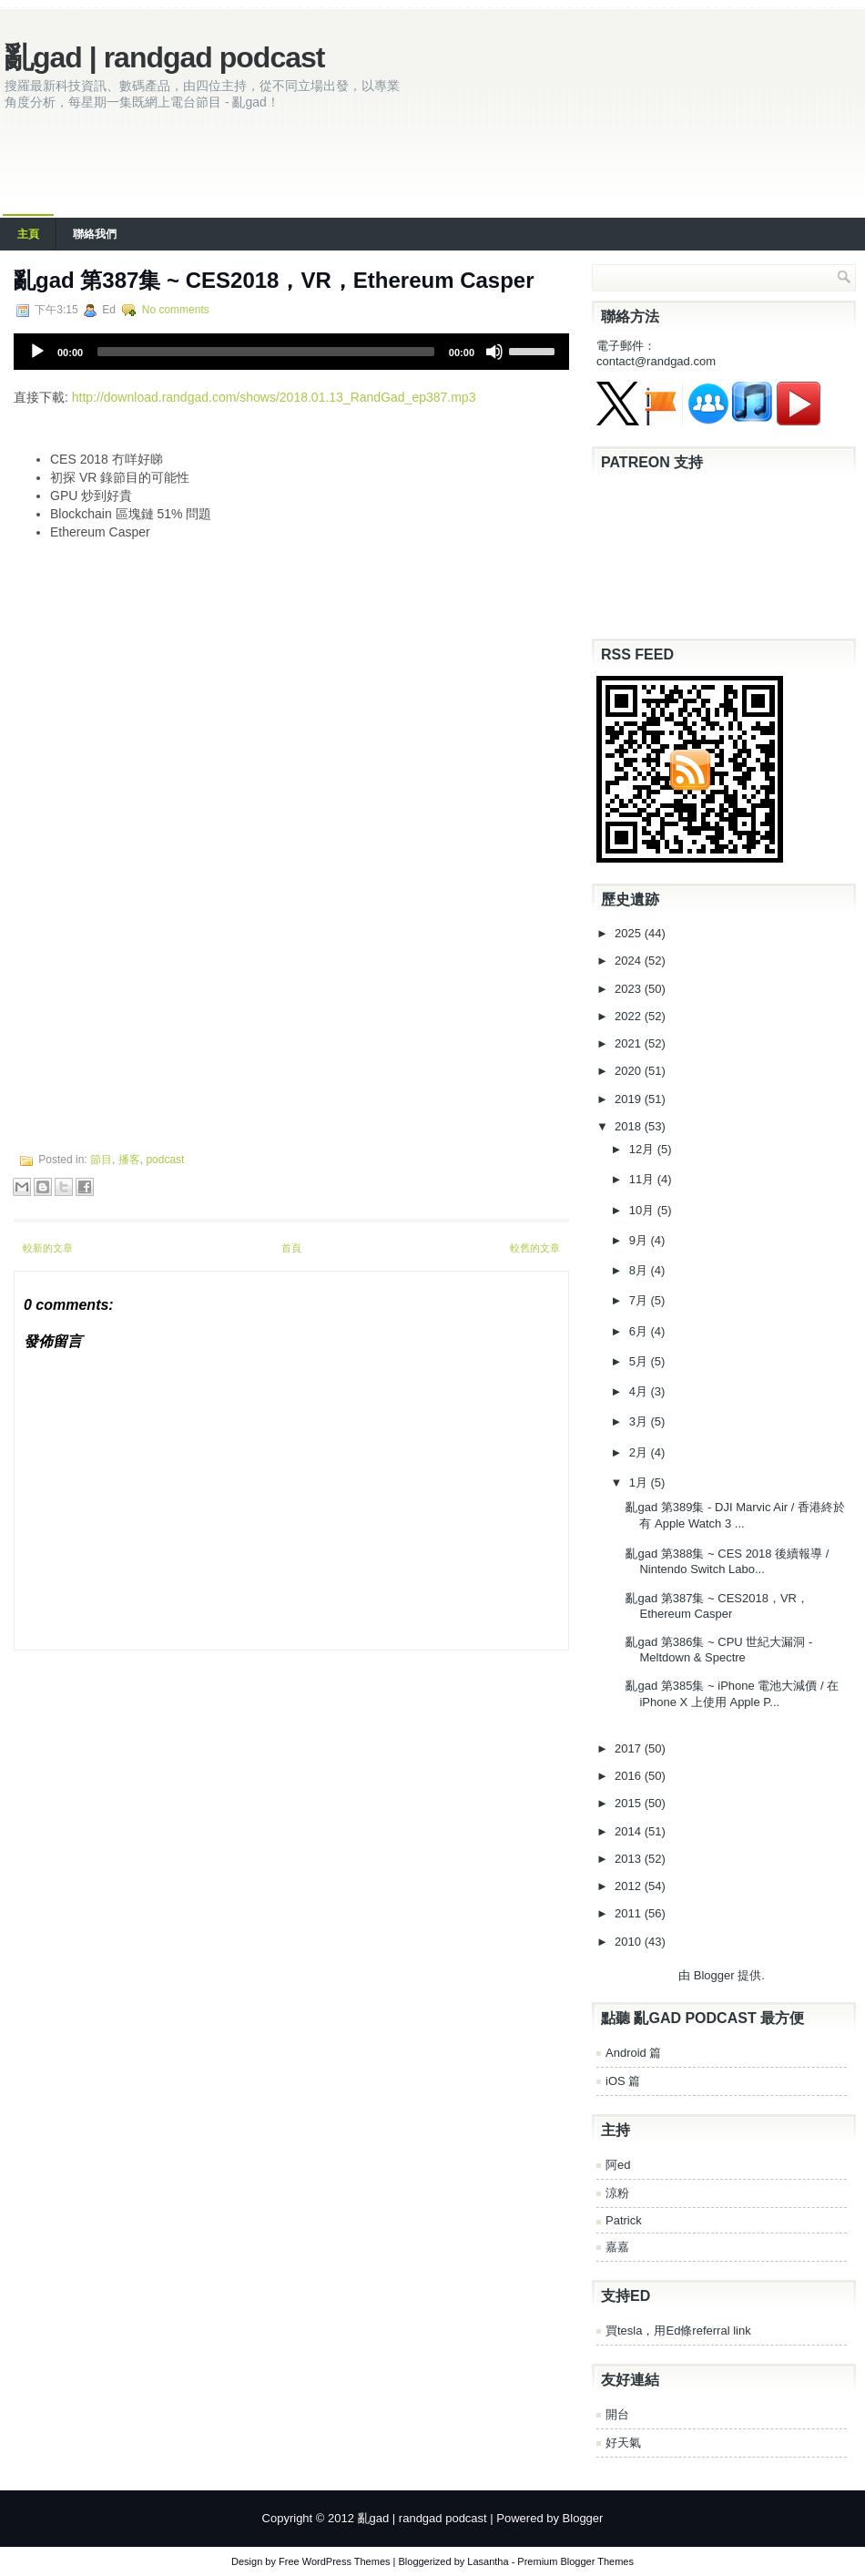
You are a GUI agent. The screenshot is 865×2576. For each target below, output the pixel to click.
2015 (630, 1803)
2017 (630, 1748)
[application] (291, 351)
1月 (640, 1482)
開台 (617, 2414)
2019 (630, 1099)
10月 (643, 1210)
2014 (630, 1831)
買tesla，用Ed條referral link (678, 2330)
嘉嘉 (617, 2247)
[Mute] (494, 351)
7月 (640, 1300)
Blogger (714, 1975)
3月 (640, 1421)
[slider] (265, 351)
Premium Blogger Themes (575, 2561)
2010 (630, 1941)
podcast (165, 1159)
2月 (640, 1452)
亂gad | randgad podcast (164, 57)
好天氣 (623, 2442)
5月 (640, 1361)
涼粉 (617, 2193)
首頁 (291, 1247)
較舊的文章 (535, 1247)
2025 (630, 933)
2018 (630, 1126)
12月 (643, 1149)
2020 (630, 1071)
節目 (101, 1159)
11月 (643, 1179)
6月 (640, 1331)
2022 (630, 1016)
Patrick (624, 2220)
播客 (129, 1159)
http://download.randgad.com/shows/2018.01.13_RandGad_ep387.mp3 (274, 397)
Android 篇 (633, 2053)
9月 (640, 1240)
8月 (640, 1270)
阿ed (618, 2165)
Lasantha (487, 2561)
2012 (630, 1886)
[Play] (37, 351)
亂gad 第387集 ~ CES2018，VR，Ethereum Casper (274, 280)
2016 (630, 1776)
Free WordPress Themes (334, 2561)
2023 (630, 989)
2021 (630, 1043)
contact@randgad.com (656, 361)
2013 (630, 1859)
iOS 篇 (623, 2081)
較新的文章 (48, 1247)
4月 (640, 1391)
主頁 (28, 234)
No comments (175, 309)
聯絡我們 (95, 234)
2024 (630, 960)
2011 (630, 1913)
